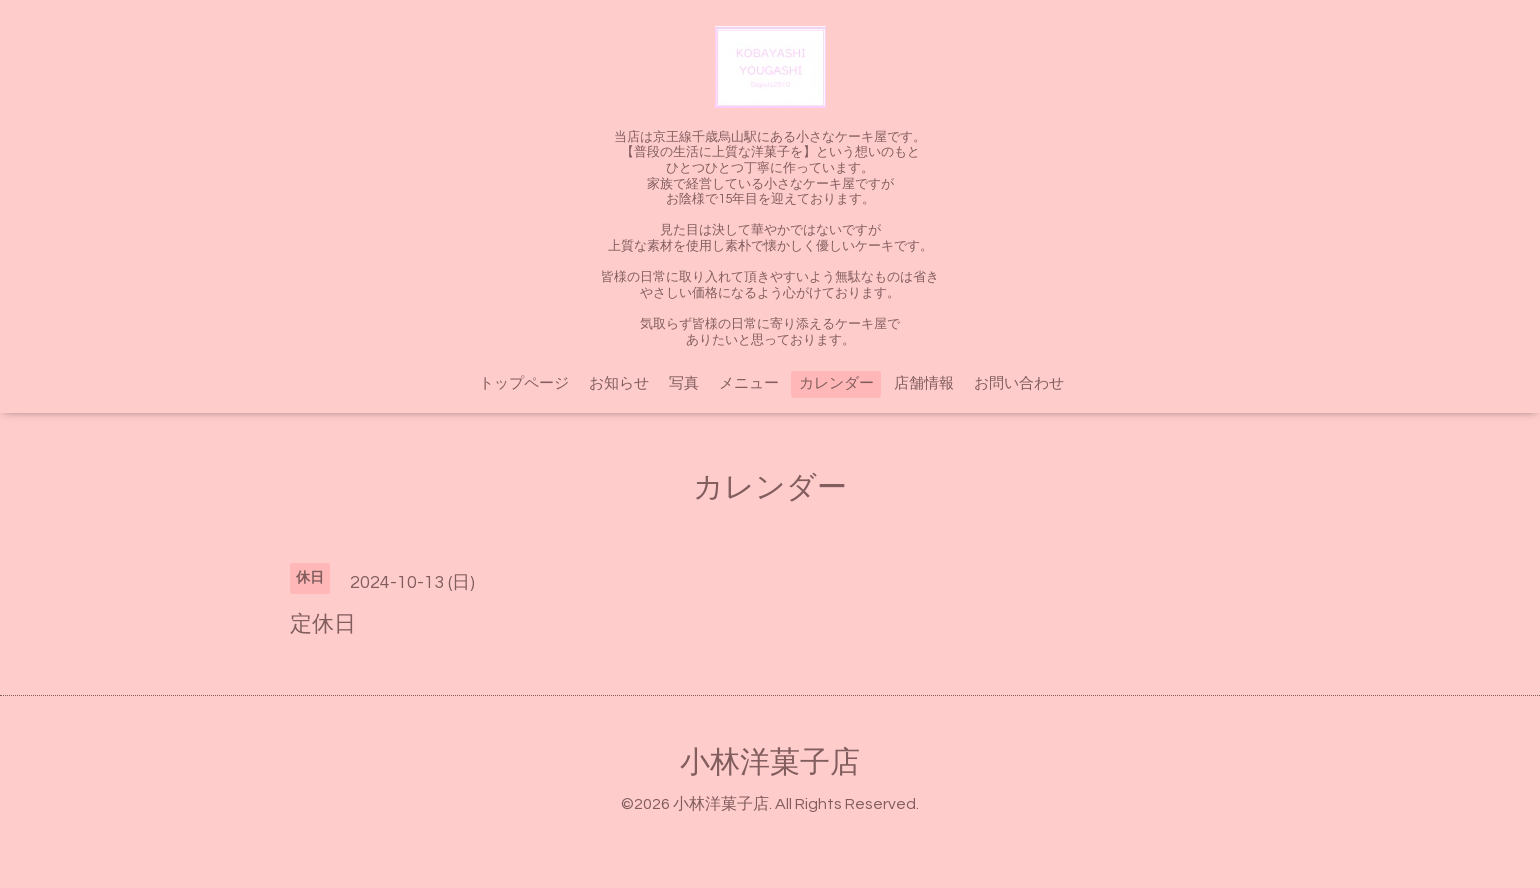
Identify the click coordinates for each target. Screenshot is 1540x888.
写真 (684, 383)
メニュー (749, 383)
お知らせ (619, 383)
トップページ (524, 383)
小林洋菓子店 (770, 762)
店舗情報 (924, 383)
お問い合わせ (1019, 383)
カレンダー (836, 383)
